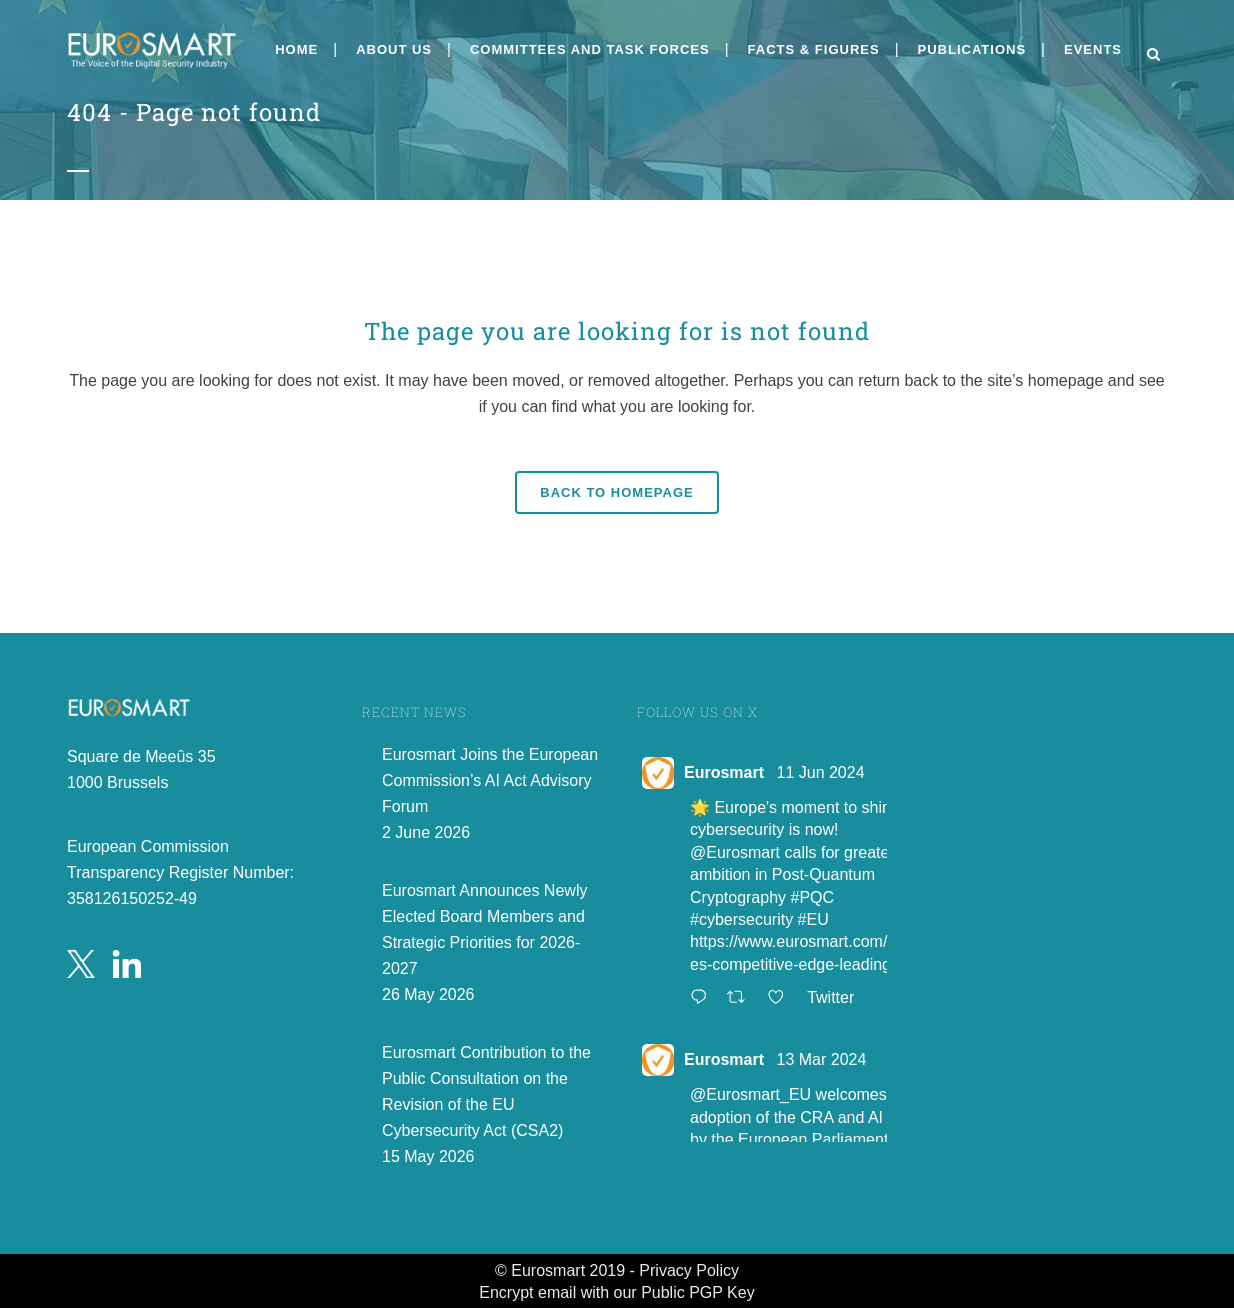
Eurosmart (724, 772)
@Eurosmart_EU (750, 1094)
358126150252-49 (132, 898)
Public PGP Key (698, 1292)
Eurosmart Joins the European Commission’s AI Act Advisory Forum (490, 780)
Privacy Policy (689, 1270)
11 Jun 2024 (820, 772)
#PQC (813, 897)
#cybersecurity (741, 919)
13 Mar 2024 (821, 1059)
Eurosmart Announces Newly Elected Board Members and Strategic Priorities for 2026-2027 (484, 929)
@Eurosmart (735, 852)
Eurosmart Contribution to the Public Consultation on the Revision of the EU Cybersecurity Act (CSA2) (486, 1091)
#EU (813, 919)
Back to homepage (616, 492)
